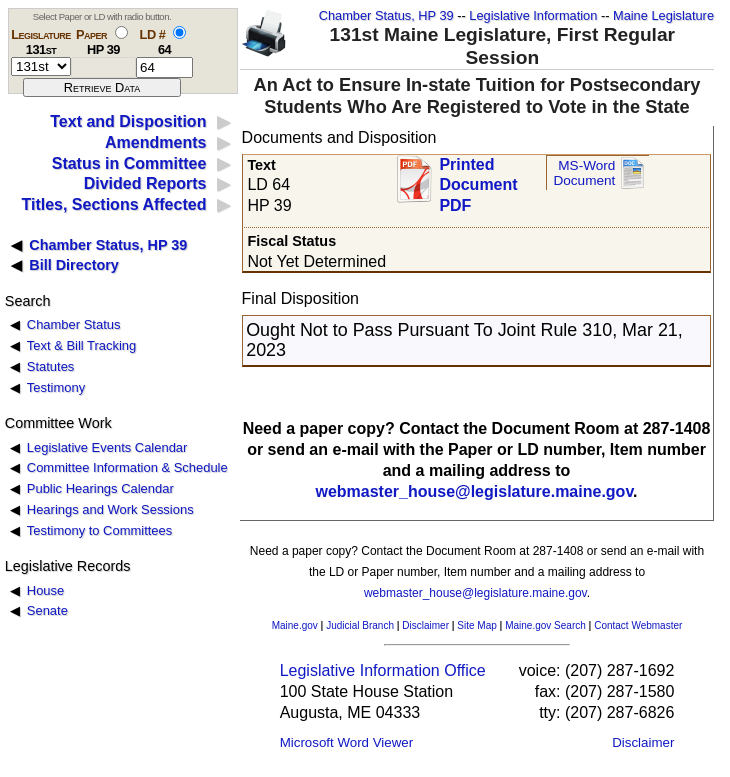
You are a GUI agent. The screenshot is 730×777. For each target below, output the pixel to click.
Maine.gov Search (545, 625)
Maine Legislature (663, 15)
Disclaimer (425, 625)
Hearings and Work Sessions (110, 509)
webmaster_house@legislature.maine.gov (474, 491)
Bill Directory (74, 265)
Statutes (51, 366)
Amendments (155, 142)
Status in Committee (129, 163)
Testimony (56, 387)
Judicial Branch (360, 625)
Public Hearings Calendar (100, 488)
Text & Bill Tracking (81, 345)
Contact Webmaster (638, 625)
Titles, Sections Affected (113, 204)
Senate (47, 610)
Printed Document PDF (478, 179)
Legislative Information (533, 15)
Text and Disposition (128, 121)
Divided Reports (145, 183)
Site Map (476, 625)
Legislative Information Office (383, 670)
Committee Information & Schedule (127, 467)
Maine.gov (295, 625)
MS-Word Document (584, 173)
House (45, 590)
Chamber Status (74, 324)
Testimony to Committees (99, 530)
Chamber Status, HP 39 (386, 15)
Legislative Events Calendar (107, 447)
